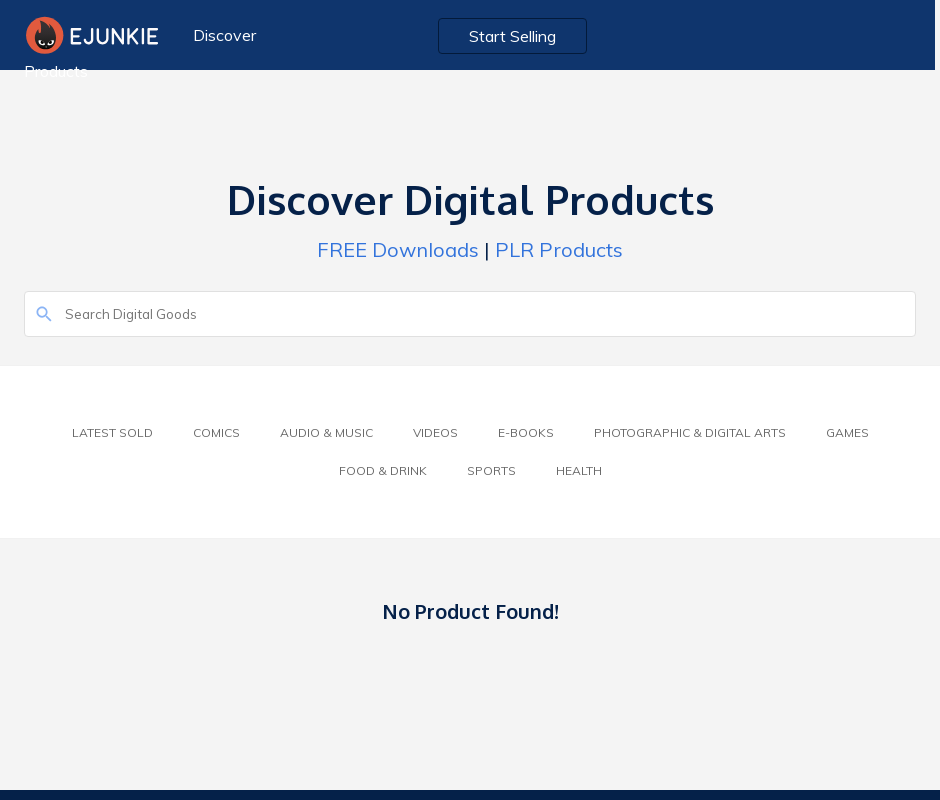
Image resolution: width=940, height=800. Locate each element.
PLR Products (559, 249)
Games (847, 432)
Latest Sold (112, 432)
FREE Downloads (398, 249)
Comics (216, 432)
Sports (491, 470)
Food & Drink (383, 470)
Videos (435, 432)
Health (579, 470)
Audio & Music (326, 432)
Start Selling (516, 36)
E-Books (526, 432)
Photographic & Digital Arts (690, 432)
